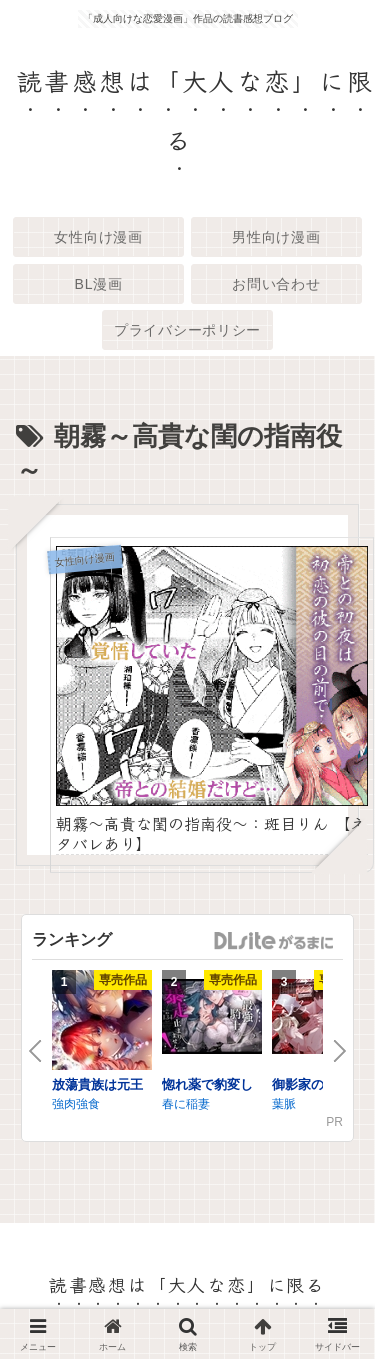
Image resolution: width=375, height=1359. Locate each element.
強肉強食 (76, 1104)
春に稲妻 (186, 1104)
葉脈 (284, 1104)
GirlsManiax (273, 941)
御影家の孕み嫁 (317, 1084)
